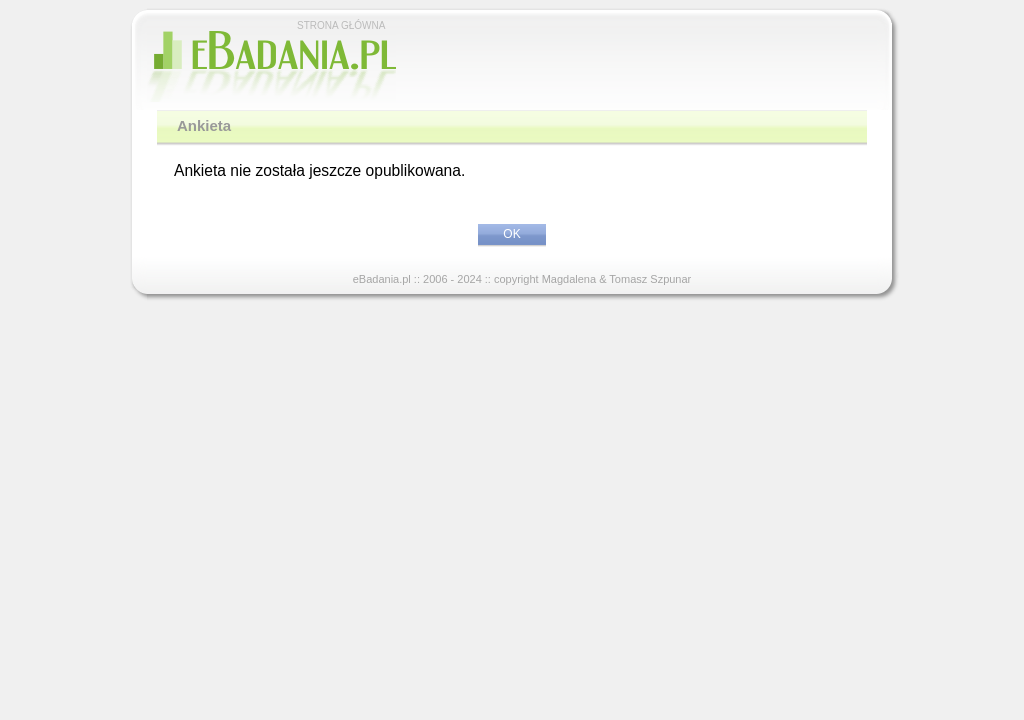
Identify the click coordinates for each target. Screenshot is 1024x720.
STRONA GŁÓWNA (341, 25)
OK (511, 234)
